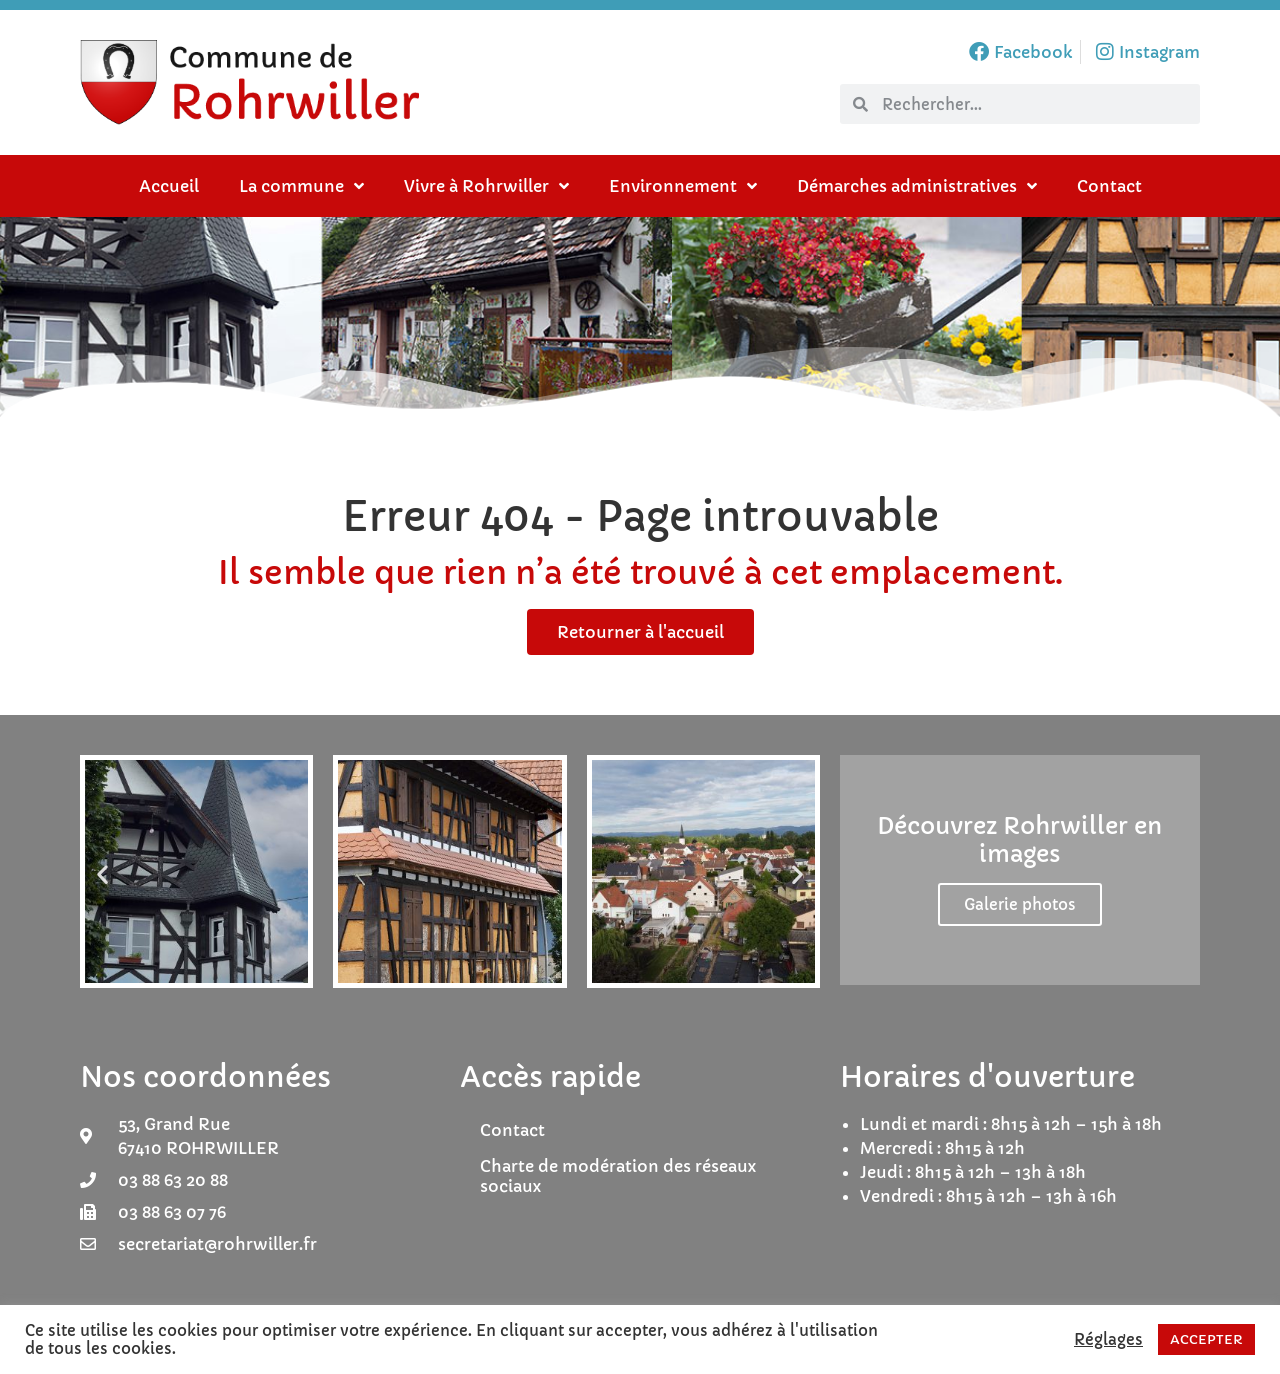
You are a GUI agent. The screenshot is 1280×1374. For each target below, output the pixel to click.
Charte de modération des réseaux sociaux (618, 1176)
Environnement (683, 186)
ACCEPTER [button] (1206, 1339)
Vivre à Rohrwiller (486, 186)
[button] (102, 874)
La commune (301, 186)
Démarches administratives (917, 186)
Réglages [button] (1108, 1340)
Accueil (169, 186)
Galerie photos (1020, 904)
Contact (1109, 186)
